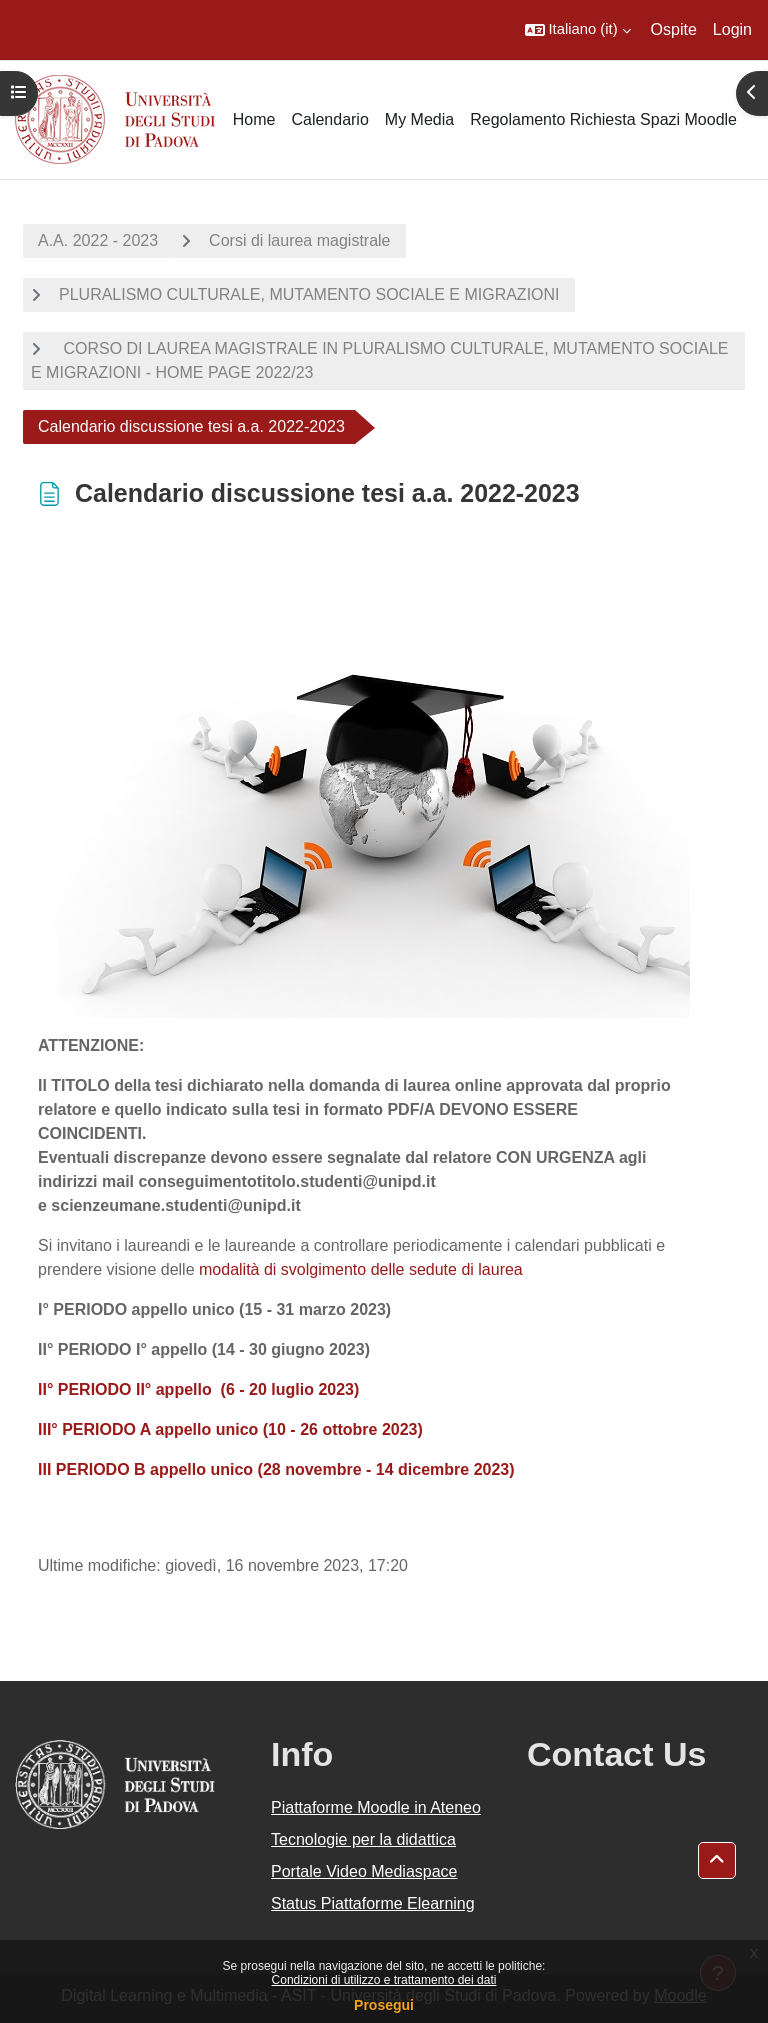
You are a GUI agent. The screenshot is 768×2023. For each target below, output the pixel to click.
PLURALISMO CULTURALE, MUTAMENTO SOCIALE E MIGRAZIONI (309, 294)
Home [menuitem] (254, 119)
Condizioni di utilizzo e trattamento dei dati (384, 1980)
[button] (578, 30)
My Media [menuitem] (419, 119)
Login (732, 29)
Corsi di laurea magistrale (299, 240)
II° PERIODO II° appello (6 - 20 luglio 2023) (198, 1389)
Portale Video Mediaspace (364, 1871)
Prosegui (384, 2005)
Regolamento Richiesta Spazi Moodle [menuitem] (603, 119)
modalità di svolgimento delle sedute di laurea (361, 1269)
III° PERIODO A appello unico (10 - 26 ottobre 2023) (230, 1429)
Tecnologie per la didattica (363, 1839)
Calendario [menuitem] (329, 119)
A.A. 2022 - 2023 (98, 240)
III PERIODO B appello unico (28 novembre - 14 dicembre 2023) (276, 1469)
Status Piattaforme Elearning (373, 1903)
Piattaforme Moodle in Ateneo (376, 1807)
